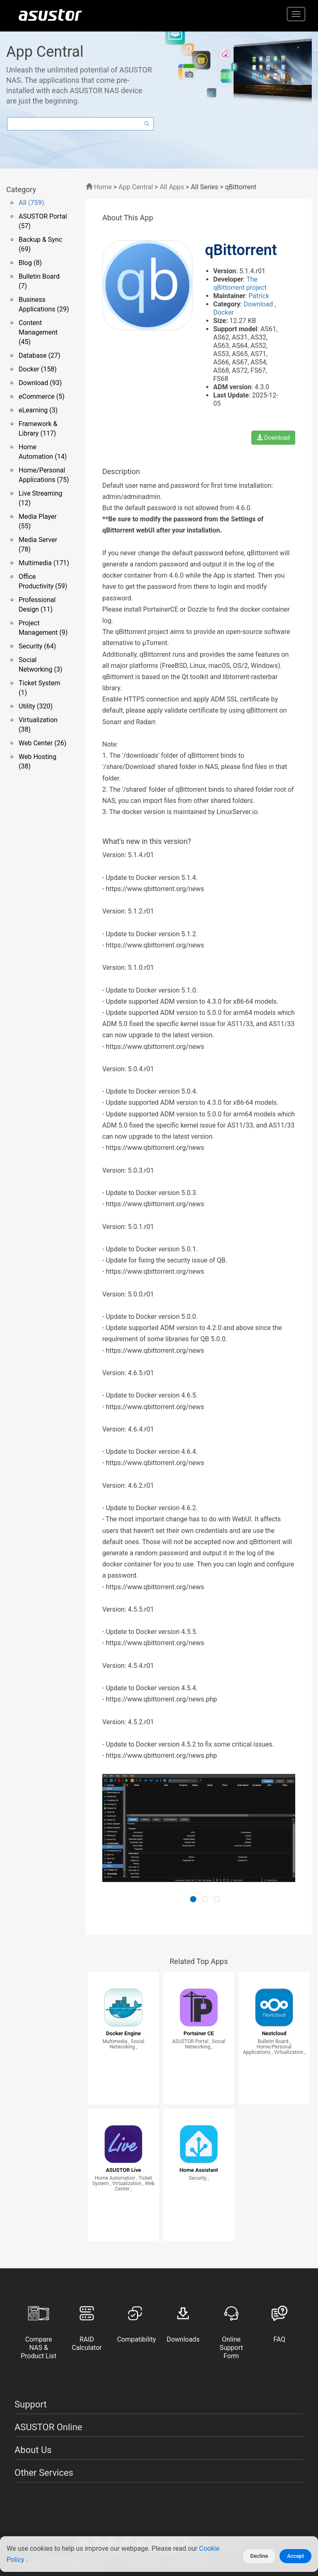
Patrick (258, 296)
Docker (223, 312)
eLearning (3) (38, 410)
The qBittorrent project (240, 283)
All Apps (172, 187)
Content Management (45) (38, 332)
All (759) (31, 203)
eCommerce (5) (42, 396)
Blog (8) (30, 263)
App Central (135, 187)
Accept (295, 2556)
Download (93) (40, 383)
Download (259, 304)
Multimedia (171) (44, 563)
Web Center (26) (42, 743)
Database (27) (39, 355)
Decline (259, 2556)
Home (99, 187)
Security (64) (37, 646)
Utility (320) (36, 706)
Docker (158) (38, 369)
